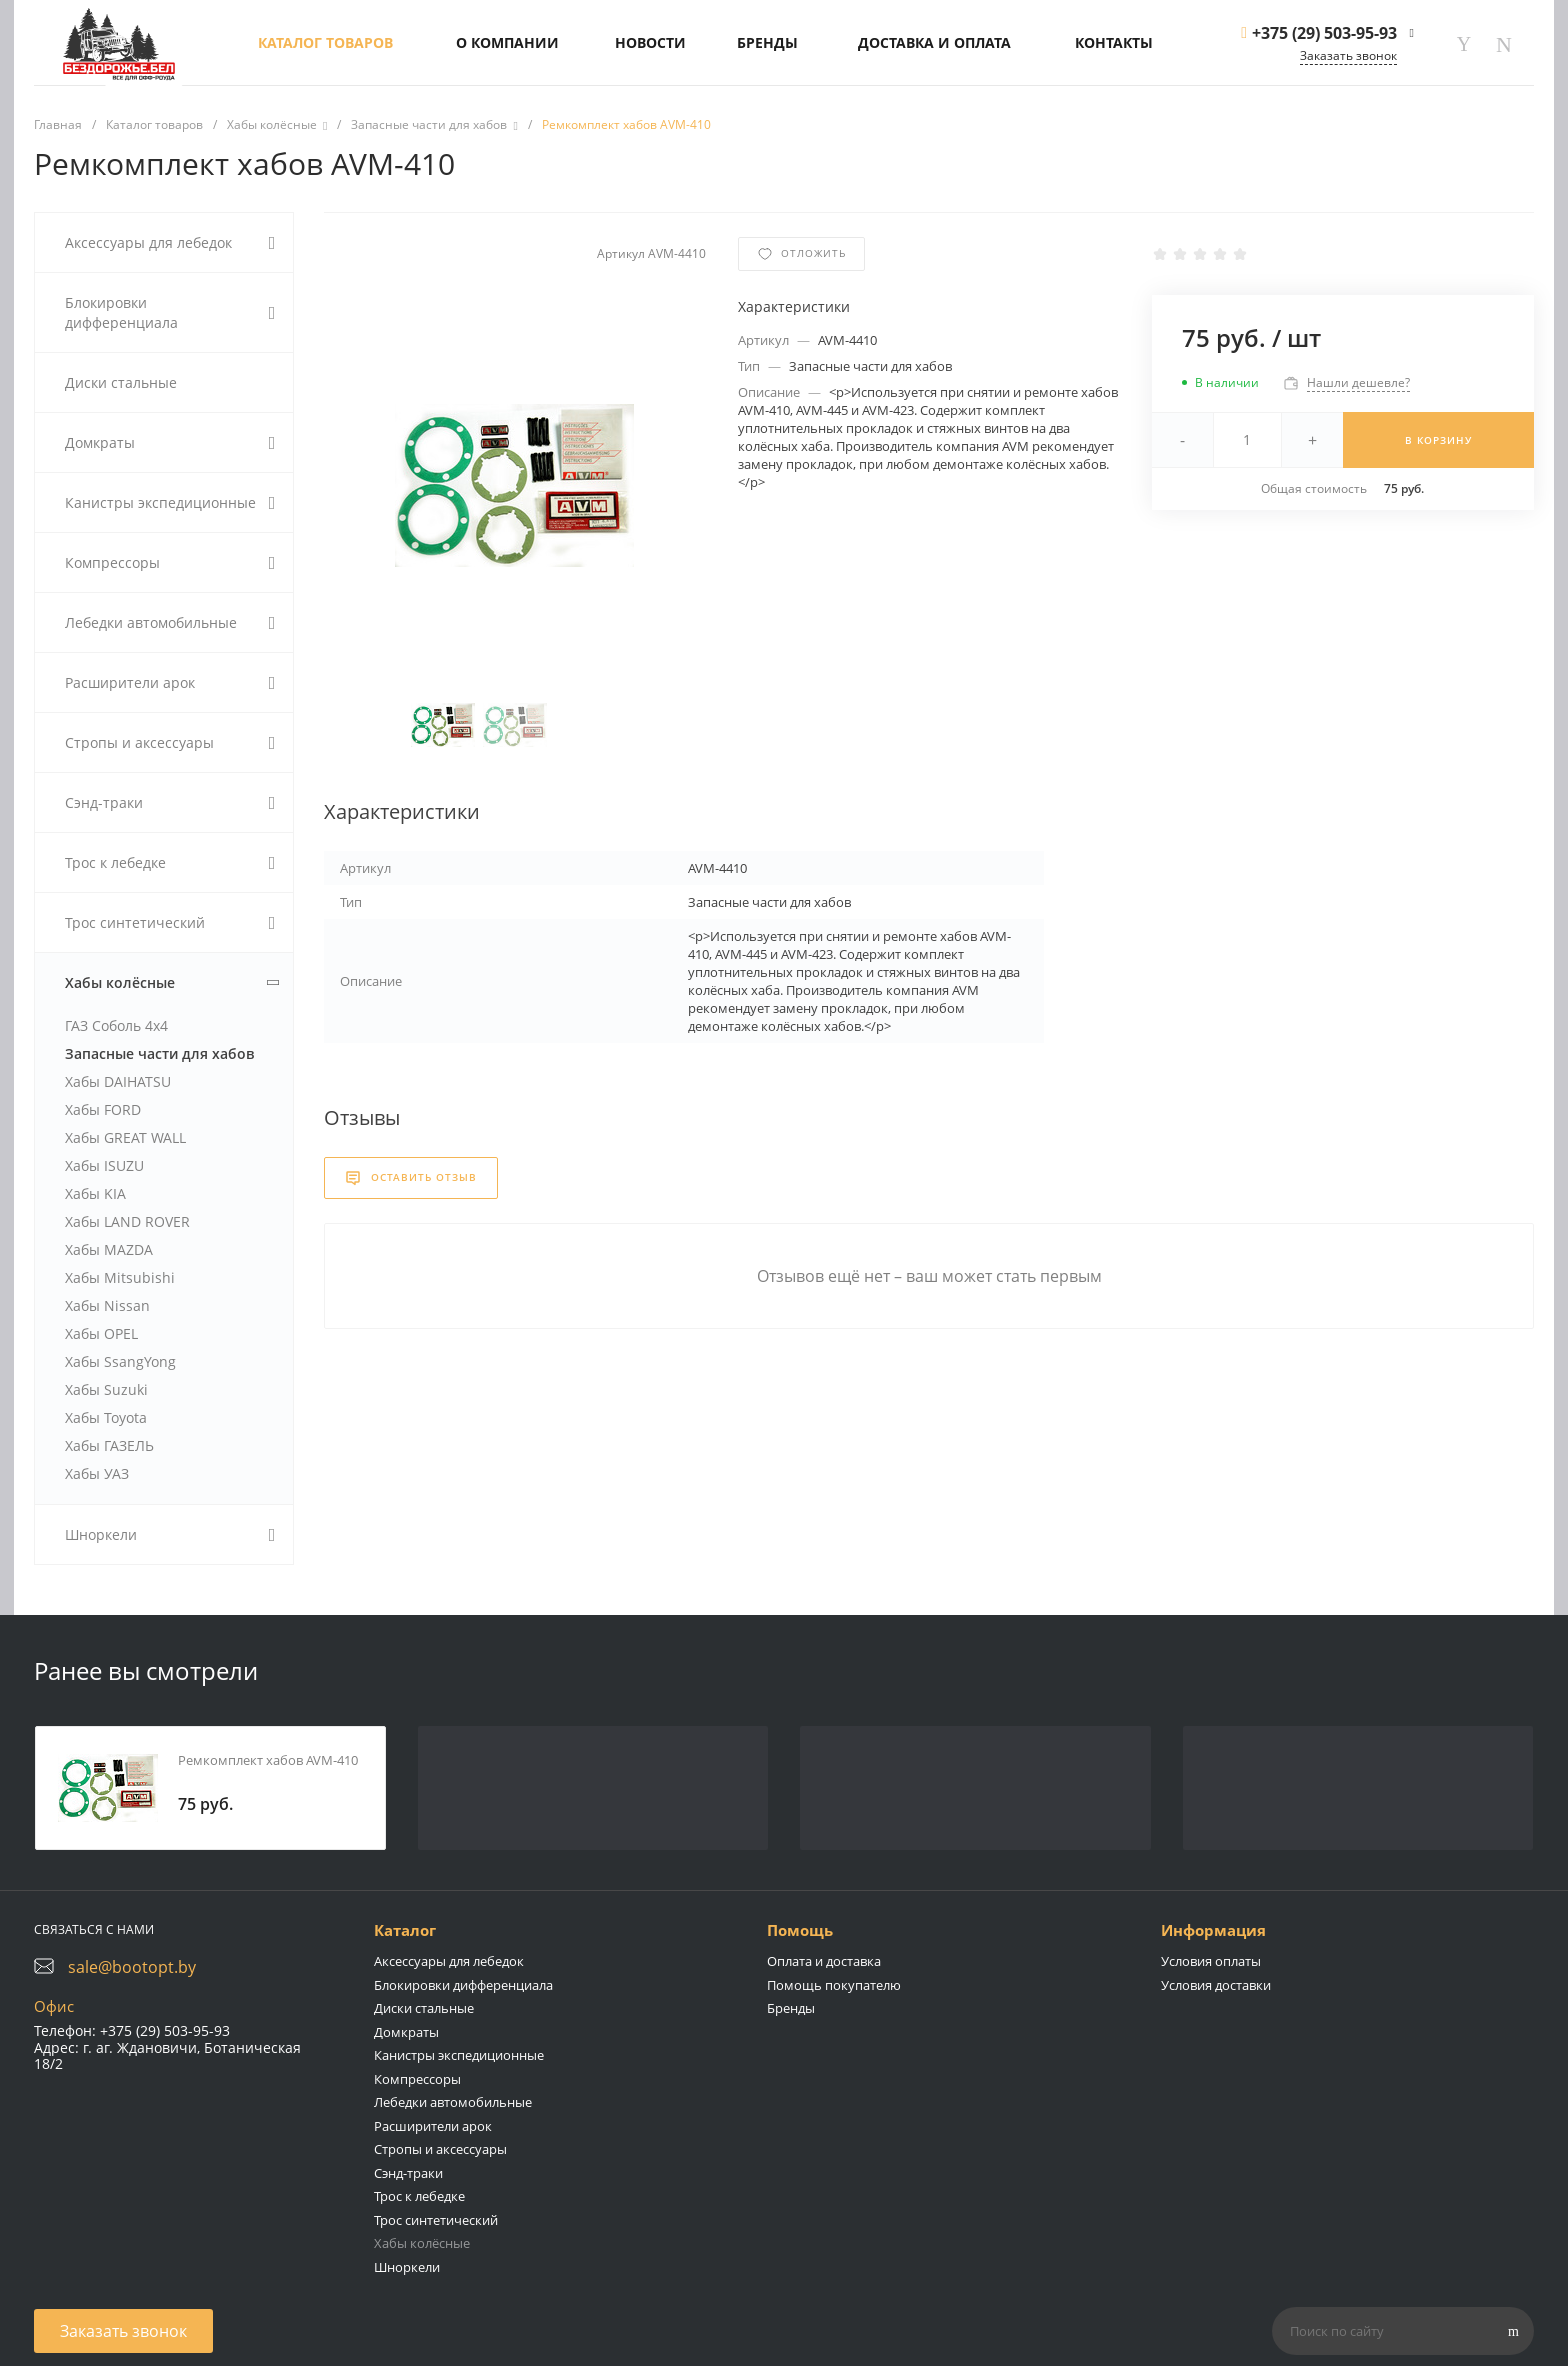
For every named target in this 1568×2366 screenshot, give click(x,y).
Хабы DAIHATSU (118, 1081)
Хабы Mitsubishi (120, 1277)
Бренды (791, 2008)
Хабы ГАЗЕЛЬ (109, 1445)
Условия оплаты (1211, 1961)
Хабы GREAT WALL (125, 1137)
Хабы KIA (95, 1193)
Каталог (405, 1930)
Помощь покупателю (834, 1985)
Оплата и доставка (824, 1961)
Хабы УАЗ (97, 1473)
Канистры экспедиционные (459, 2055)
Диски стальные (424, 2008)
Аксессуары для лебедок (449, 1961)
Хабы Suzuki (106, 1389)
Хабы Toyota (106, 1417)
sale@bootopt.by (132, 1967)
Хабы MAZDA (109, 1249)
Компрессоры (417, 2079)
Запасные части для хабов (159, 1053)
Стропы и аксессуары (440, 2149)
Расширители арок (433, 2126)
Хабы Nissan (107, 1305)
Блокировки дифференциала (463, 1985)
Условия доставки (1216, 1985)
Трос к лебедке (419, 2196)
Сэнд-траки (408, 2173)
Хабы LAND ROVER (127, 1221)
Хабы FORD (103, 1109)
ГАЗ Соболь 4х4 (116, 1025)
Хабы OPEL (101, 1333)
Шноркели (407, 2267)
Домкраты (406, 2032)
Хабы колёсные (422, 2243)
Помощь (800, 1930)
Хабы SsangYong (120, 1361)
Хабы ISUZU (104, 1165)
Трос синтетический (436, 2220)
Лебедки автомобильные (453, 2102)
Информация (1213, 1930)
